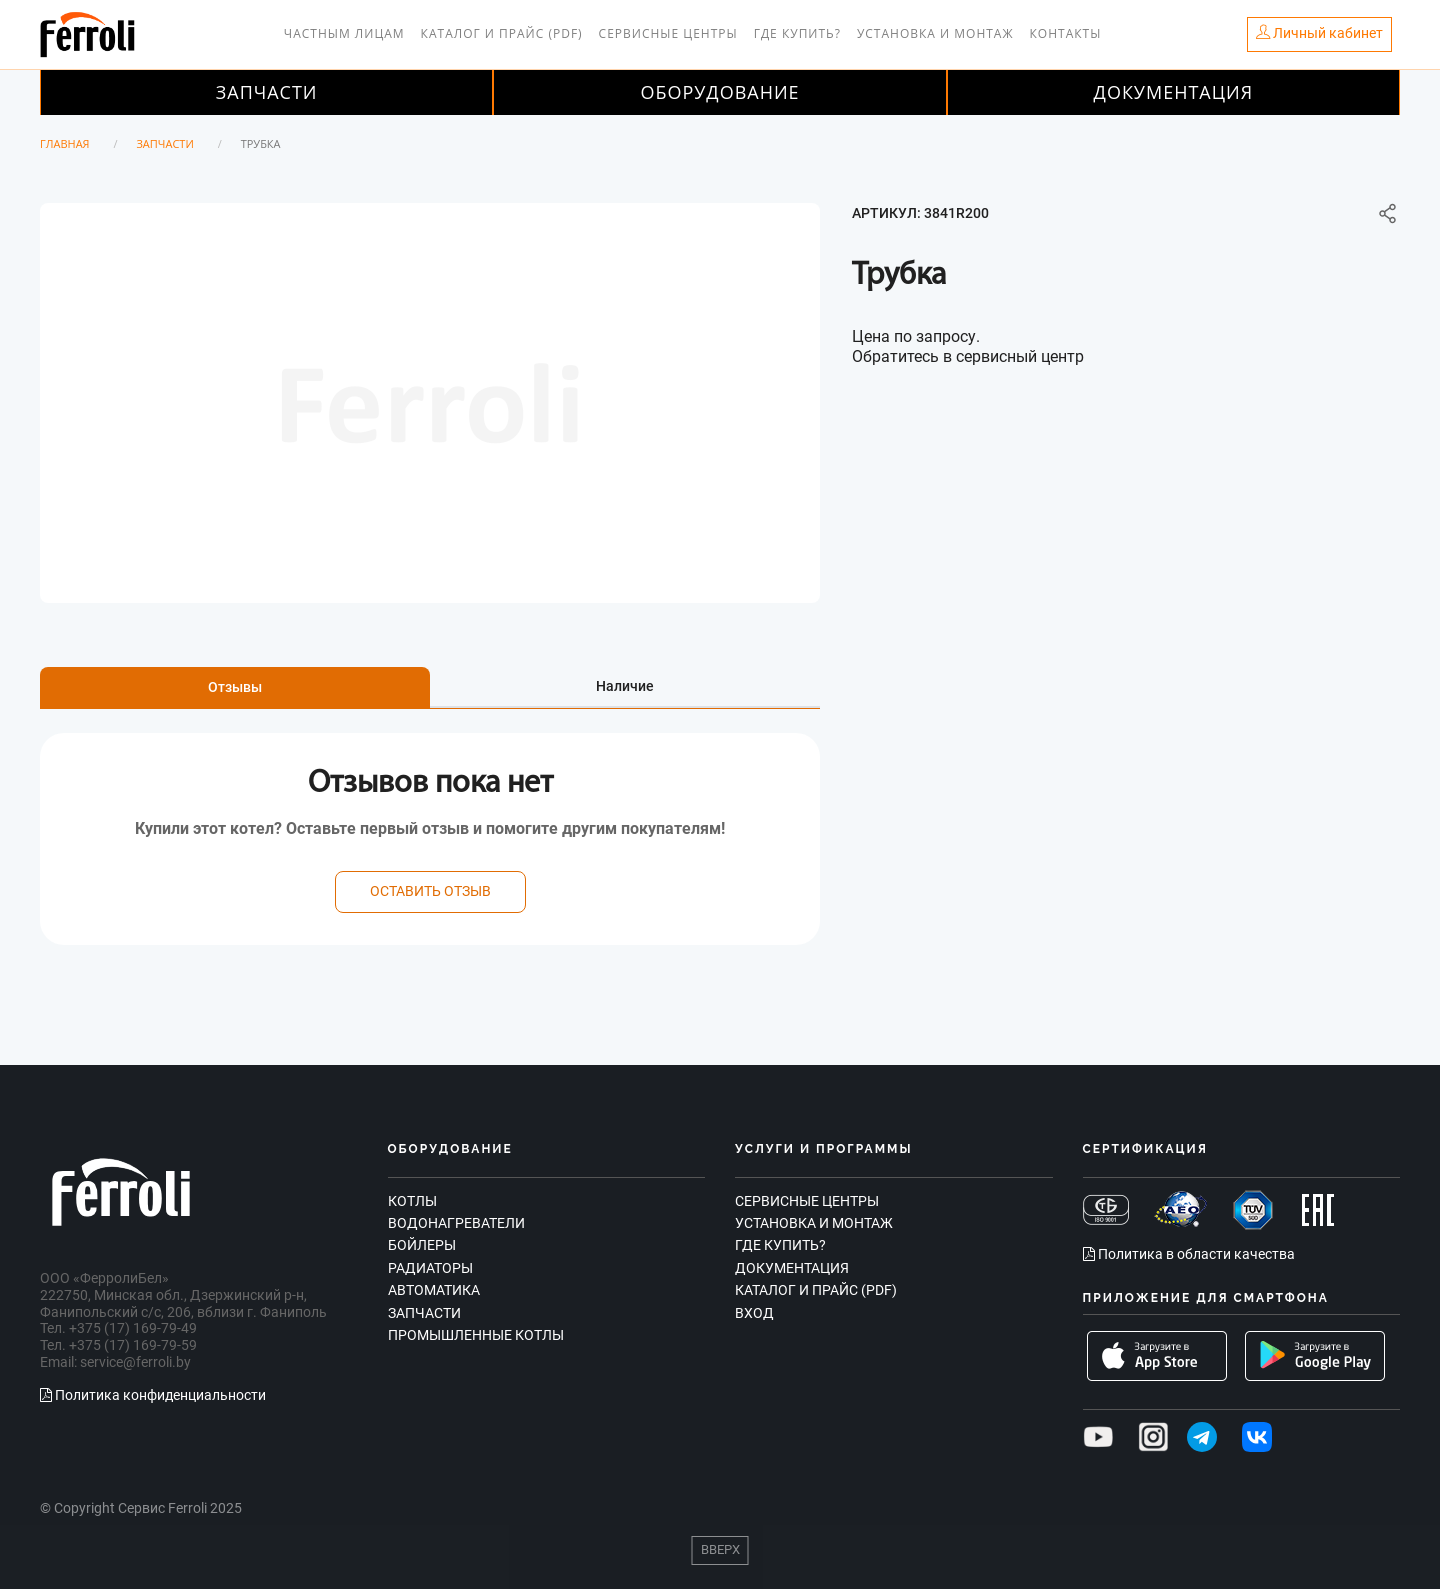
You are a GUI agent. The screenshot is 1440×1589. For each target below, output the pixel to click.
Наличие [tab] (625, 686)
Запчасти (267, 92)
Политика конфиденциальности (153, 1395)
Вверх (720, 1549)
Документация (1174, 92)
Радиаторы (430, 1268)
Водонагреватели (456, 1223)
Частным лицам (344, 33)
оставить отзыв (430, 891)
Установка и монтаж (935, 33)
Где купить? (797, 33)
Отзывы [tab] (235, 687)
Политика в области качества (1189, 1254)
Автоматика (434, 1290)
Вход (754, 1313)
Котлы (412, 1201)
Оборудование (719, 92)
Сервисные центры (668, 33)
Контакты (1066, 33)
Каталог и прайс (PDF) (502, 33)
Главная (65, 143)
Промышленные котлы (476, 1335)
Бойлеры (422, 1245)
